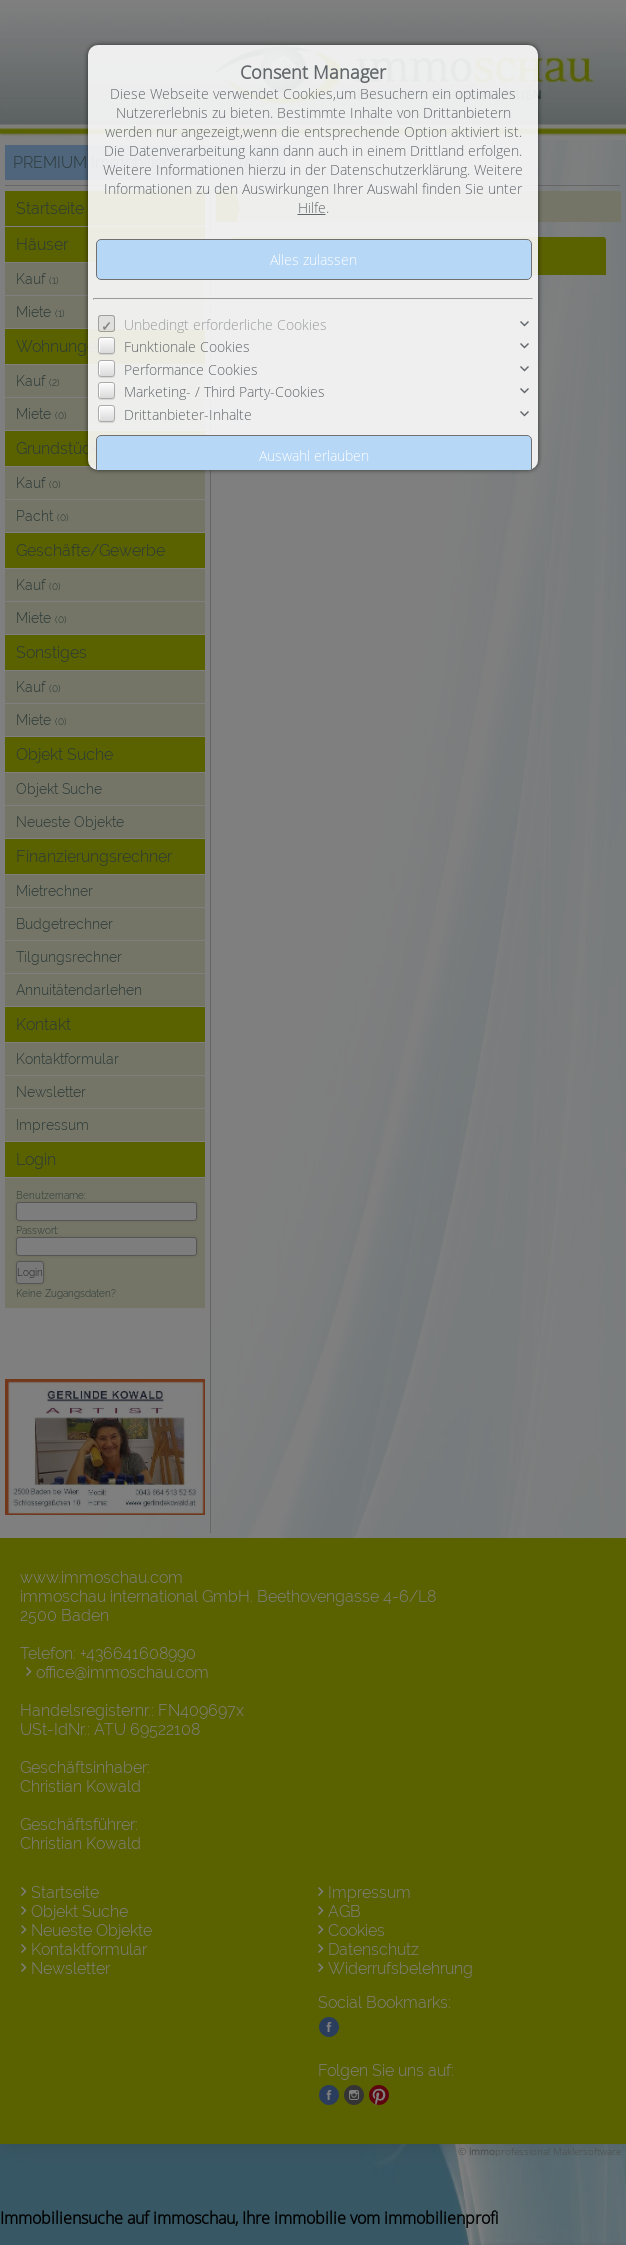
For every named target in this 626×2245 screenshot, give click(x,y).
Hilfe (312, 207)
